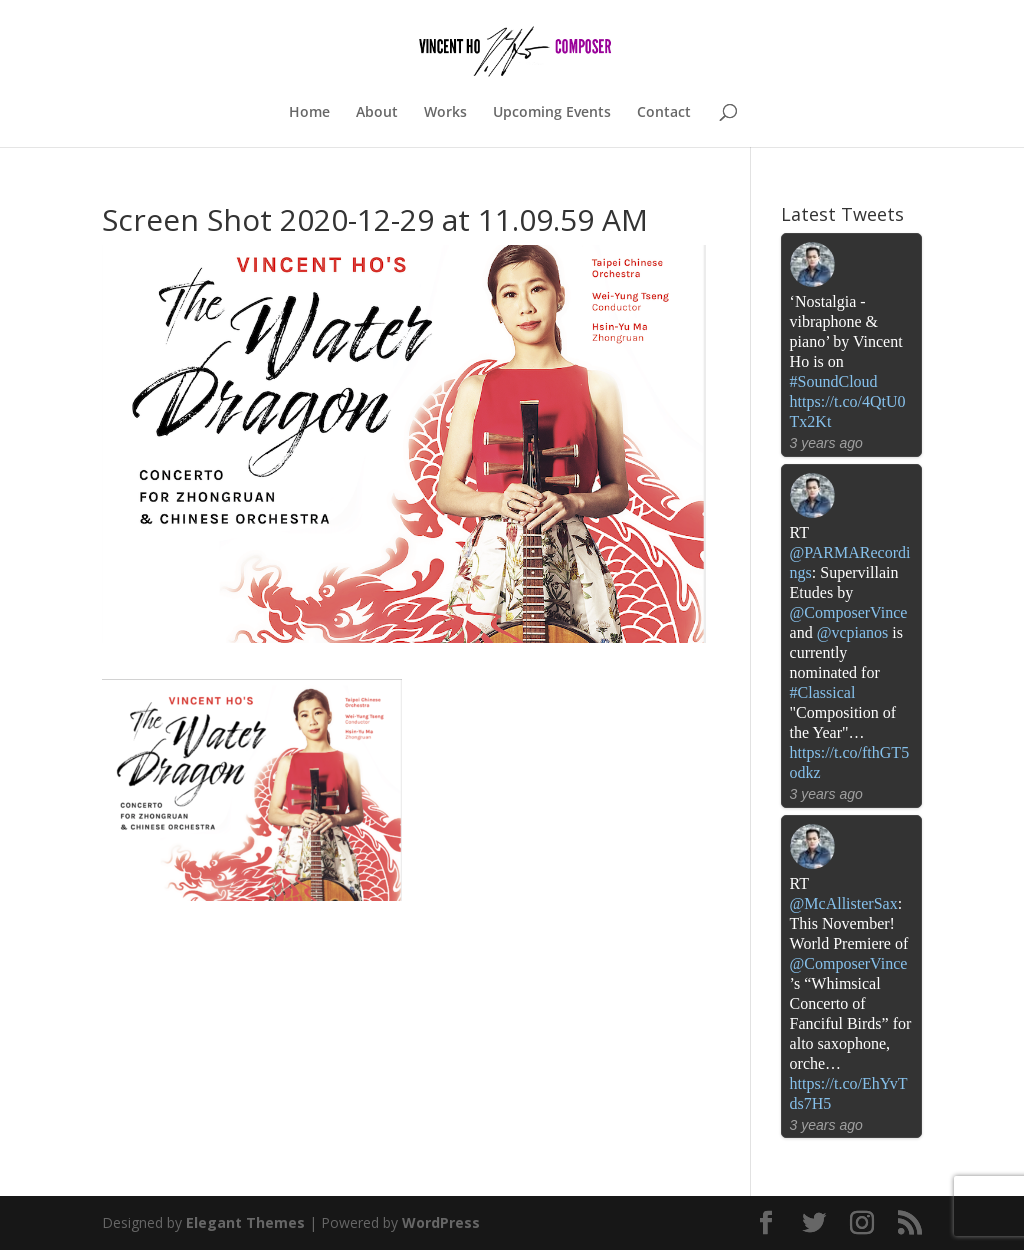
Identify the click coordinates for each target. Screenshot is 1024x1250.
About (377, 113)
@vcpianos (853, 632)
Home (309, 113)
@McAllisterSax (844, 903)
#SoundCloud (834, 381)
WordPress (441, 1222)
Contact (664, 113)
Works (445, 113)
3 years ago (826, 443)
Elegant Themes (245, 1222)
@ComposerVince (849, 612)
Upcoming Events (552, 113)
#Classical (823, 692)
